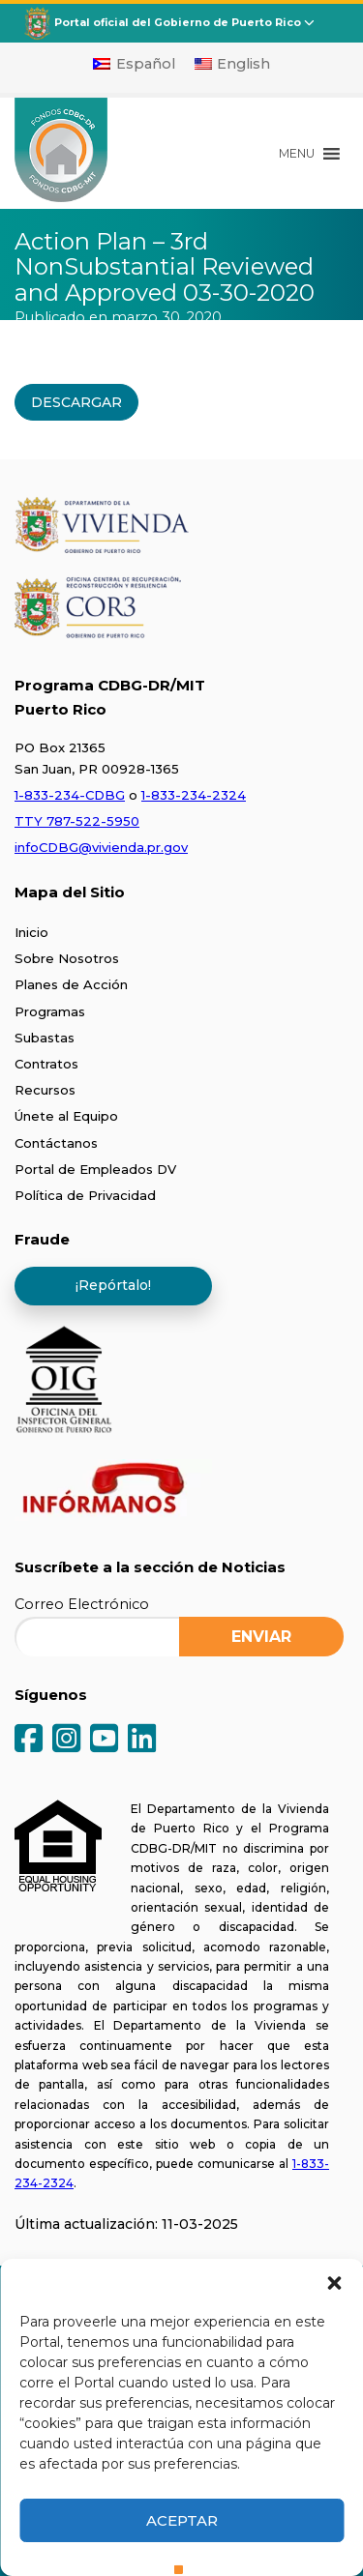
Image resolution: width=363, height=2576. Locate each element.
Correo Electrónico (82, 1604)
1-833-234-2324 (193, 795)
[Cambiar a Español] (134, 63)
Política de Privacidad (85, 1195)
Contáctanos (56, 1143)
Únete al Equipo (66, 1116)
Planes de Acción (71, 984)
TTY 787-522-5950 (77, 821)
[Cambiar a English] (233, 63)
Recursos (45, 1090)
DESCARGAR (76, 402)
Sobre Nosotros (67, 958)
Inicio (31, 932)
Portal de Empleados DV (95, 1169)
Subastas (45, 1037)
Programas (50, 1011)
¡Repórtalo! (113, 1285)
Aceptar (182, 2520)
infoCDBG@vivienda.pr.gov (101, 847)
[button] (334, 2283)
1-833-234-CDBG (70, 795)
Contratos (46, 1063)
